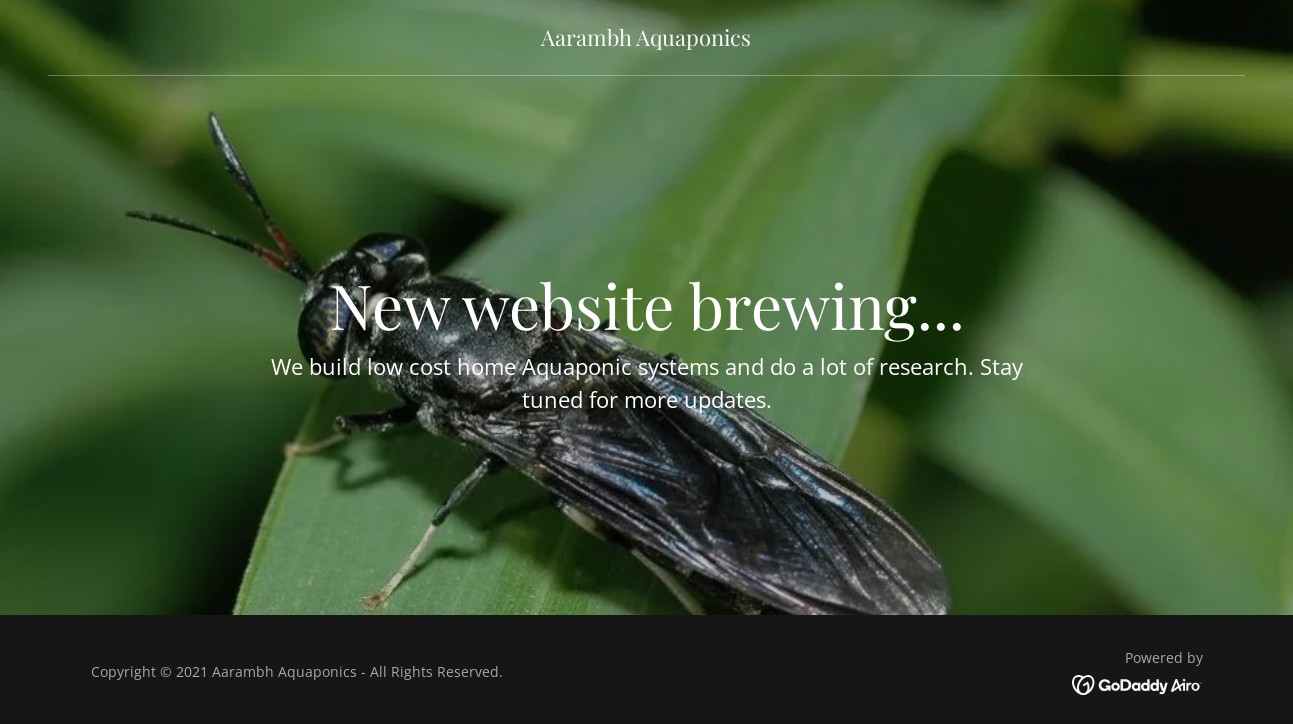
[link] (646, 40)
